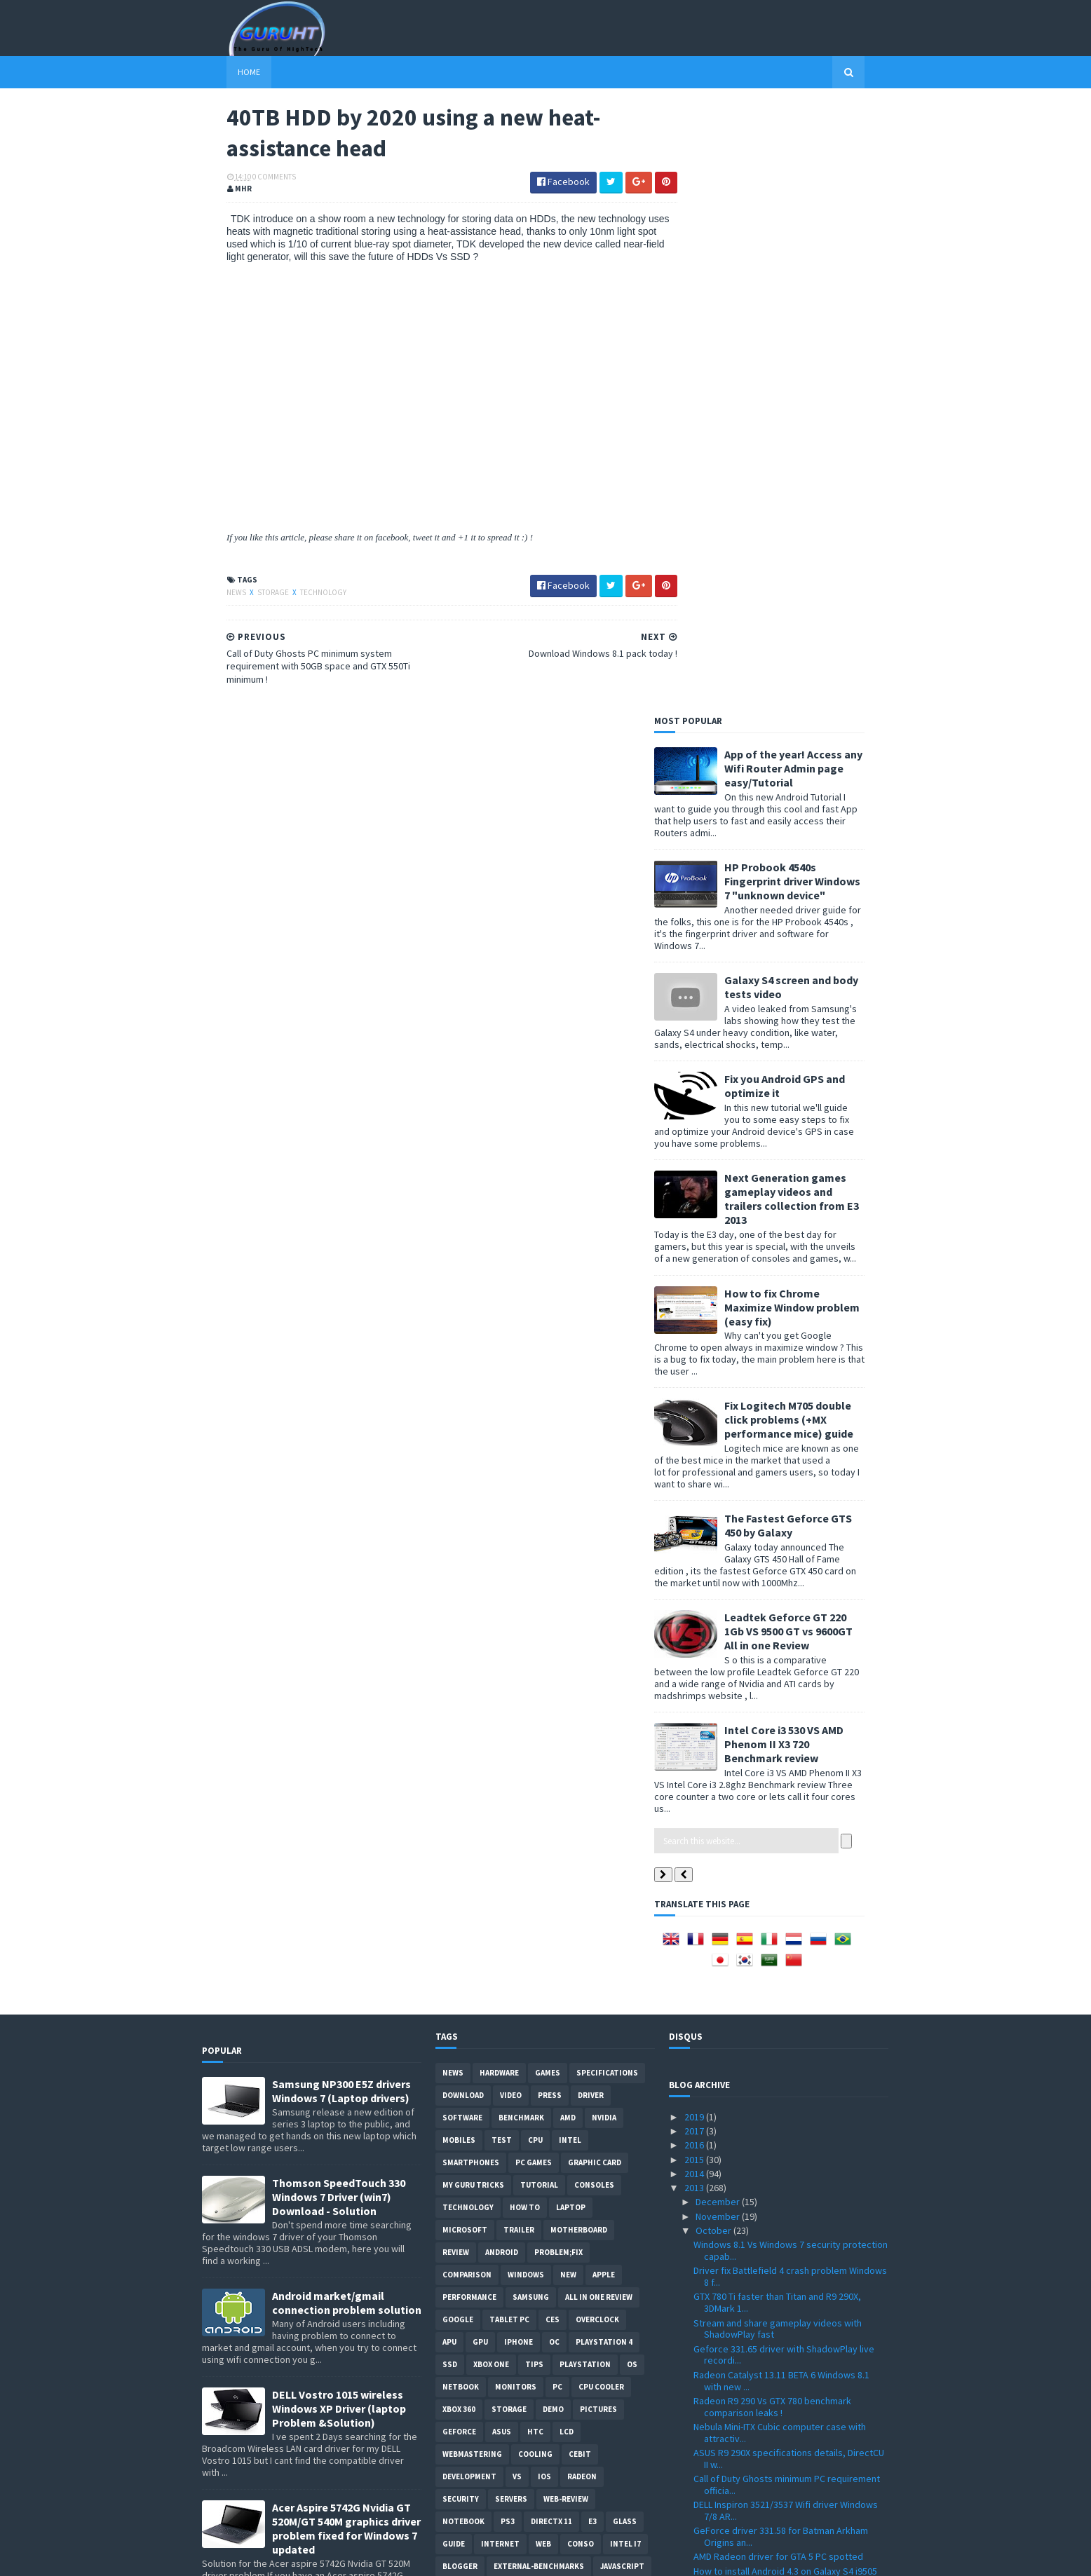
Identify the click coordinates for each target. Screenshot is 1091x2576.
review (455, 1642)
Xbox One (491, 1754)
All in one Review (598, 1686)
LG (447, 1978)
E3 (592, 1911)
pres (566, 1978)
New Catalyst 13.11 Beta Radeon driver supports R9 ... (774, 2084)
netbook (460, 1776)
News (212, 594)
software (462, 1507)
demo (553, 1799)
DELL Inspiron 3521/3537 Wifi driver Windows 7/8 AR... (785, 1900)
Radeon (582, 1866)
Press (550, 1485)
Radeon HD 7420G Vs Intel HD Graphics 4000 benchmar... (783, 2137)
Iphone (518, 1731)
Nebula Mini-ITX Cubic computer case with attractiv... (779, 1822)
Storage (249, 594)
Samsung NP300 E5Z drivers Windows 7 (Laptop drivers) (341, 1480)
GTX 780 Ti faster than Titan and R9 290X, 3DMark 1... (777, 1691)
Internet (500, 1933)
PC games (533, 1552)
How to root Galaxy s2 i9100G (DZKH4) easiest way (346, 2345)
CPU (535, 1529)
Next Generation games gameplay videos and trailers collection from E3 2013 (816, 588)
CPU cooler (601, 1776)
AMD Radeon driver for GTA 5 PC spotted (778, 1946)
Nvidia (604, 1507)
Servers (511, 1888)
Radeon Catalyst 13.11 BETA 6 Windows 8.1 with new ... (781, 1770)
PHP (450, 2000)
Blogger (459, 1956)
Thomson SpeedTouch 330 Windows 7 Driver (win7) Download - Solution (338, 1586)
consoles (594, 1574)
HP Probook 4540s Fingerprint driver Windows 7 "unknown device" (817, 271)
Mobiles (458, 1529)
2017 (695, 1520)
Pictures (598, 1799)
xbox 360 (458, 1799)
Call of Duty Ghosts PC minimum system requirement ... (776, 2058)
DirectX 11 (551, 1911)
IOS (544, 1866)
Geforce (459, 1821)
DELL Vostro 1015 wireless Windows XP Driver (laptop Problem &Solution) (339, 1798)
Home (224, 72)
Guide (453, 1933)
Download (463, 1485)
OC (554, 1731)
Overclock (597, 1709)
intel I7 (625, 1933)
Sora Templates (276, 2556)
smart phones (546, 2000)
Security (460, 1888)
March (709, 2294)
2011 (695, 2351)
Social (487, 2000)
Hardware (499, 1462)
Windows (526, 1664)
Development (469, 1866)
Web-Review (565, 1888)
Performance (469, 1686)
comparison (467, 1664)
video (511, 1485)
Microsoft (464, 1619)
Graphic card (594, 1552)
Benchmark (521, 1507)
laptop (570, 1597)
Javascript (622, 1956)
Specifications (607, 1462)
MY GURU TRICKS (473, 1574)
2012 (695, 2336)
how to (525, 1597)
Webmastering (472, 1843)
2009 (695, 2379)
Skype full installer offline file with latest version (776, 1992)
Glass (625, 1911)
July (705, 2236)
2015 (695, 1548)
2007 (695, 2407)
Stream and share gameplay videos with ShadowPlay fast (777, 1718)
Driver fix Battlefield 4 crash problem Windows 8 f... (790, 1666)
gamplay (524, 1978)
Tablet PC (509, 1709)
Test (502, 1529)
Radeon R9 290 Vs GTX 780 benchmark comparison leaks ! (772, 1796)
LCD (567, 1821)
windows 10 (615, 1978)
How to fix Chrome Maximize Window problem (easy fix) (816, 696)
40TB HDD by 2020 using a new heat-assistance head (790, 2032)
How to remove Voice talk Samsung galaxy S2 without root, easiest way (342, 2026)
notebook (463, 1911)
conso (580, 1933)
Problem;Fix (558, 1642)
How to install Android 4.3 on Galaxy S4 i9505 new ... (785, 1966)
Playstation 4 (604, 1731)
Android (501, 1642)
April (706, 2279)
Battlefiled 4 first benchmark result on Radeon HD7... (790, 2163)
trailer (518, 1619)
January (713, 2322)
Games (547, 1462)
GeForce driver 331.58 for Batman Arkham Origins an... (780, 1926)
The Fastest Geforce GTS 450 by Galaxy (812, 915)
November (719, 1606)
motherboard (578, 1619)
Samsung (531, 1686)
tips (534, 1754)
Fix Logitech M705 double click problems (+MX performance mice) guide (813, 809)
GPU (480, 1731)
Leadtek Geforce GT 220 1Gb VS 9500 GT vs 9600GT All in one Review (813, 1021)
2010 (695, 2365)
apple (603, 1664)
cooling (535, 1843)
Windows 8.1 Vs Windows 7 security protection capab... (790, 1640)
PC (557, 1776)
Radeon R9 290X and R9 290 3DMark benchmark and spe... (766, 2110)
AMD (568, 1507)
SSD (449, 1754)
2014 (695, 1563)
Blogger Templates (354, 2556)
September (721, 2208)
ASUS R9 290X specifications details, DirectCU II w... (788, 1848)
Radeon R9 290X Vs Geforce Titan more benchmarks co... (774, 2188)
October (714, 1620)
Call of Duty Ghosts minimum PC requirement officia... (786, 1874)
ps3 (508, 1911)
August (711, 2222)
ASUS (501, 1821)
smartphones (470, 1552)
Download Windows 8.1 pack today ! (767, 2012)
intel (570, 1529)
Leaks (479, 1978)
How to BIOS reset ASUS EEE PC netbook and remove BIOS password (346, 2240)
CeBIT (580, 1843)
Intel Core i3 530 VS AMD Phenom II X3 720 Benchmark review (808, 1133)
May (705, 2265)
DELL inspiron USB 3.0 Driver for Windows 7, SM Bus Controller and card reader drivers (342, 2458)
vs (517, 1866)
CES (553, 1709)
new (568, 1664)
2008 (695, 2393)
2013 (695, 1577)
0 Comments (249, 179)
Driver (591, 1485)
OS (632, 1754)
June (707, 2251)
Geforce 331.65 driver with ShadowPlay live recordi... (783, 1744)
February (716, 2308)
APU (449, 1731)
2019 (695, 1506)
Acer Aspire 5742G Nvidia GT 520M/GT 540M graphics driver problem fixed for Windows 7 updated (346, 1918)
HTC (535, 1821)
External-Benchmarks (539, 1956)
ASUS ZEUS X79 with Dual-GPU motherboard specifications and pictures (341, 2127)
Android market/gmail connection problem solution (346, 1692)
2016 (695, 1534)
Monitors (515, 1776)
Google (457, 1709)
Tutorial (539, 1574)
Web (543, 1933)
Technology (299, 594)
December (719, 1591)
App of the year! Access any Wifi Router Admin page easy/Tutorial (818, 158)
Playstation (585, 1754)
